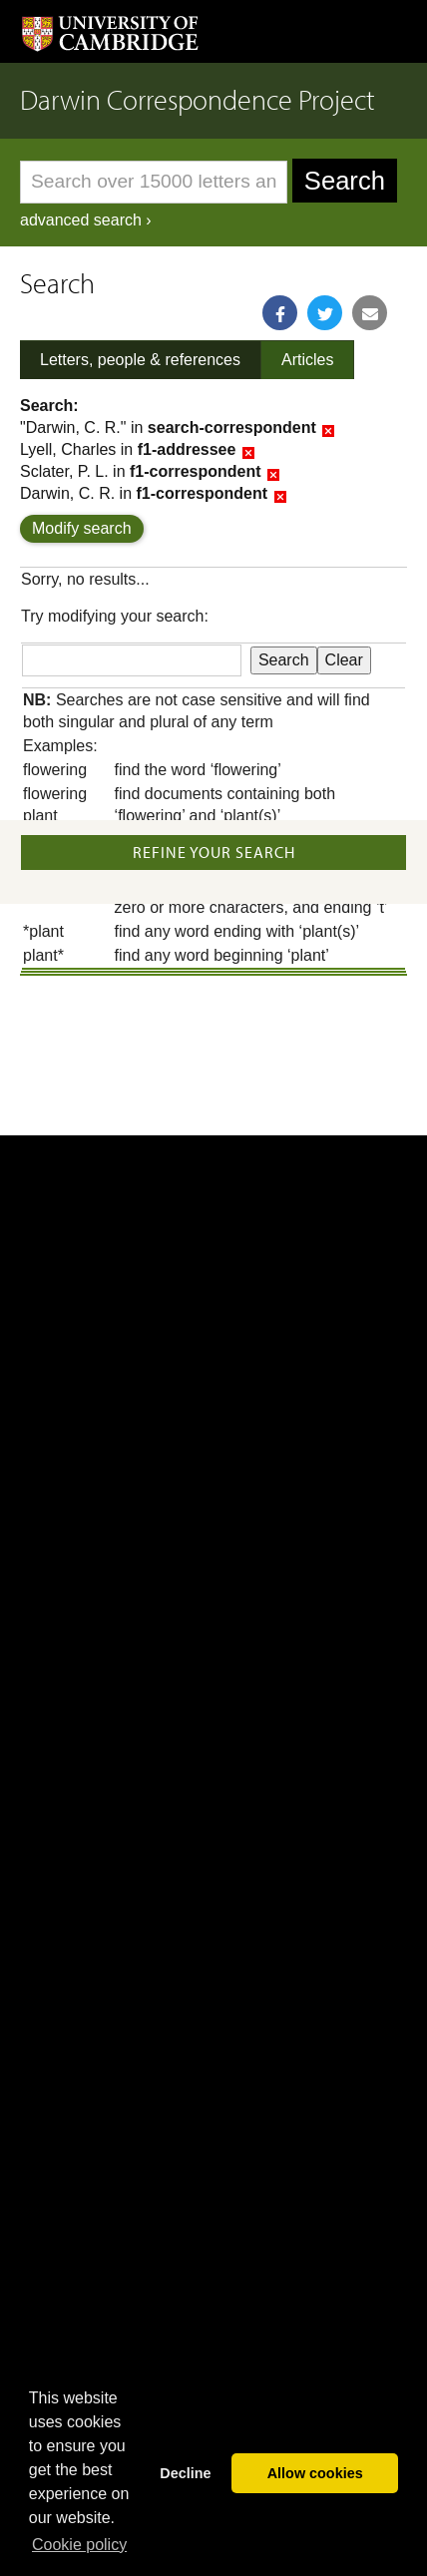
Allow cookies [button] (315, 2473)
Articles (307, 359)
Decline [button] (185, 2473)
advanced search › (86, 220)
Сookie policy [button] (79, 2544)
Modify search (82, 528)
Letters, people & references (140, 359)
